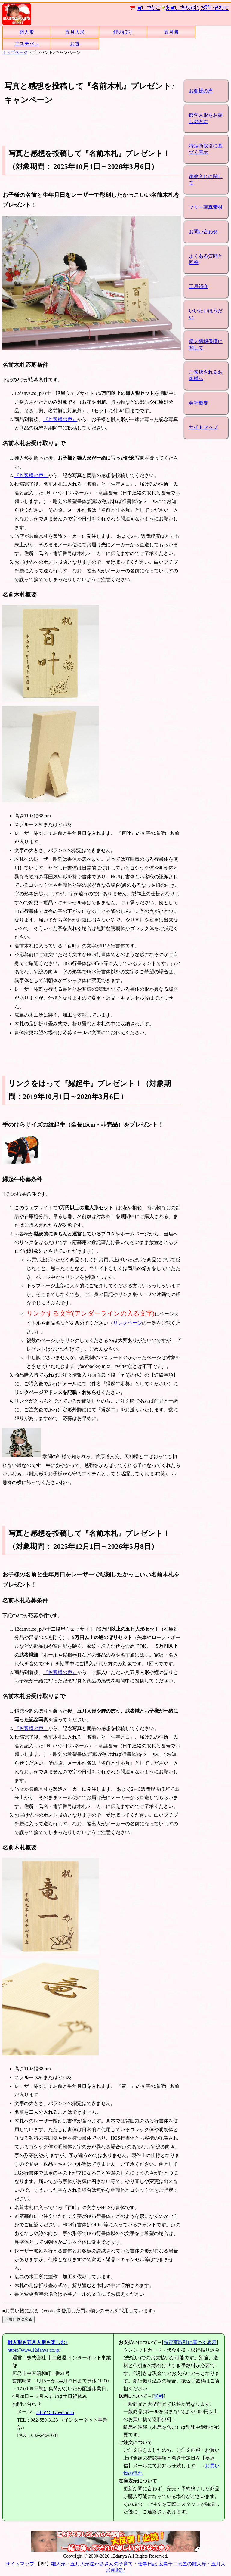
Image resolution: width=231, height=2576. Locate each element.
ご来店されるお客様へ (206, 375)
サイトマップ (203, 427)
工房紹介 (198, 286)
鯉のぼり (123, 32)
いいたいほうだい (206, 314)
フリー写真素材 (206, 207)
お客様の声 (201, 90)
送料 (159, 2396)
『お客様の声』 (60, 419)
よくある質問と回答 (206, 259)
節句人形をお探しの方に (206, 118)
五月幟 (171, 32)
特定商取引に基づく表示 (206, 149)
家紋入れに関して (206, 179)
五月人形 (75, 32)
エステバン (27, 43)
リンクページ (127, 1322)
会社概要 (198, 402)
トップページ (15, 52)
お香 (75, 43)
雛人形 (27, 32)
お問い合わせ (203, 231)
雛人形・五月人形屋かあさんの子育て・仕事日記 (104, 2563)
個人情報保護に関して (206, 344)
